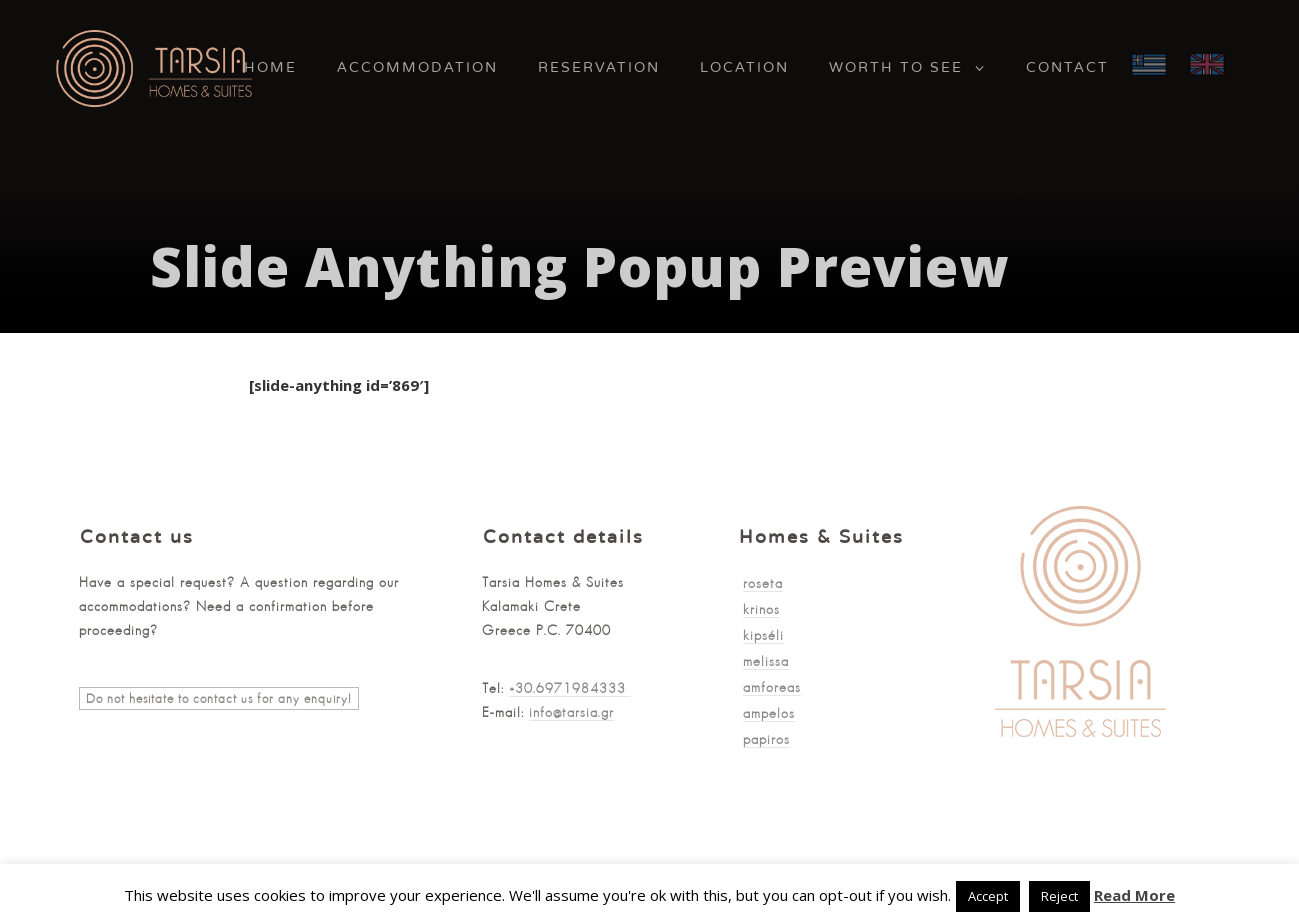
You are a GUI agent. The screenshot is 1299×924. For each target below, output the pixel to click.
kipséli (763, 635)
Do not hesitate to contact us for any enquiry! (219, 698)
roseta (763, 583)
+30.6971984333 (570, 688)
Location (744, 68)
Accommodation (417, 68)
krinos (761, 609)
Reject (1059, 896)
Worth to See (896, 68)
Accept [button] (988, 896)
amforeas (772, 687)
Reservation (599, 68)
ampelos (769, 713)
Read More (1134, 895)
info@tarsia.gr (571, 712)
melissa (766, 661)
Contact (1067, 68)
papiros (766, 739)
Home (270, 68)
